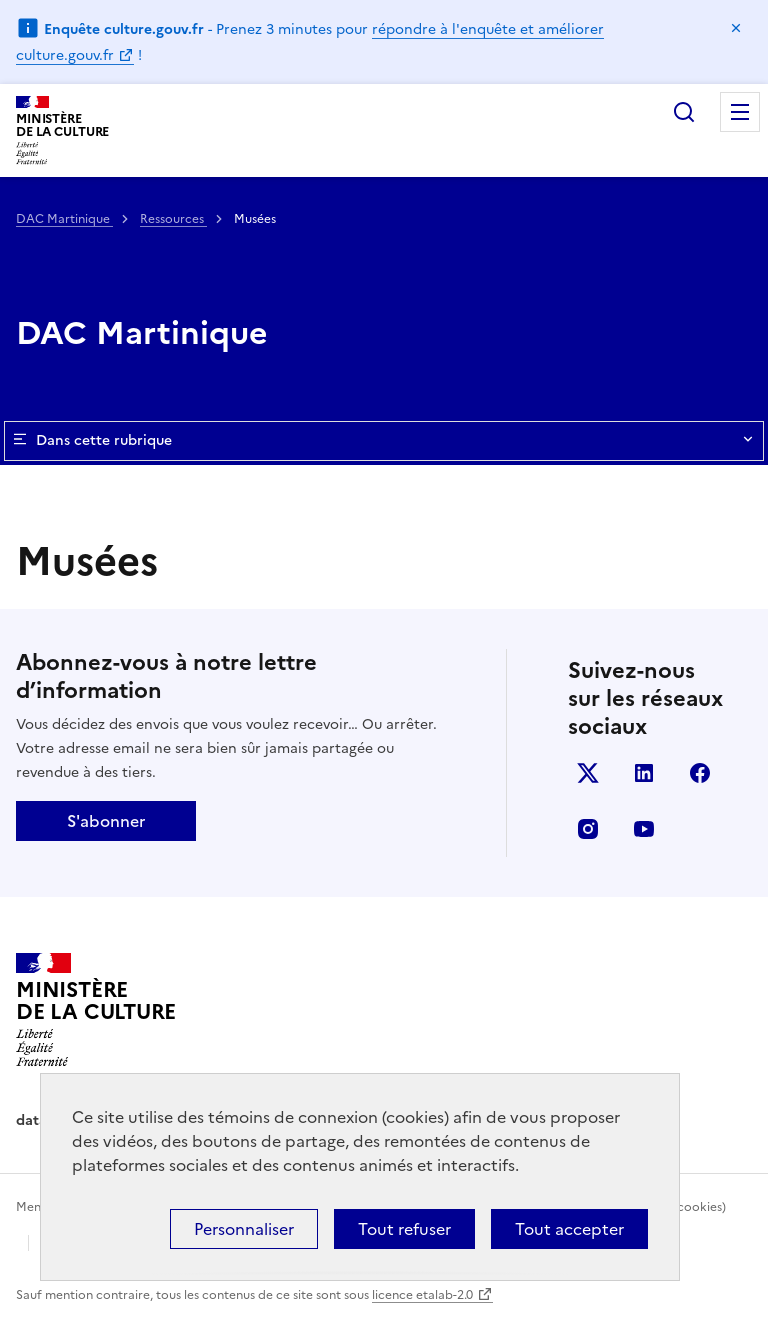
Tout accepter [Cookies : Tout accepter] (569, 1229)
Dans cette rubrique (384, 441)
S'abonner (106, 821)
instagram (588, 829)
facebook (700, 773)
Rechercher (684, 112)
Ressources (173, 219)
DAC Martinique (64, 219)
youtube (644, 829)
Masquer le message (736, 28)
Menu (740, 112)
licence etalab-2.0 (422, 1295)
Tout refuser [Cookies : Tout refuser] (404, 1229)
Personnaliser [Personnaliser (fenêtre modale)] (244, 1229)
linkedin (644, 773)
